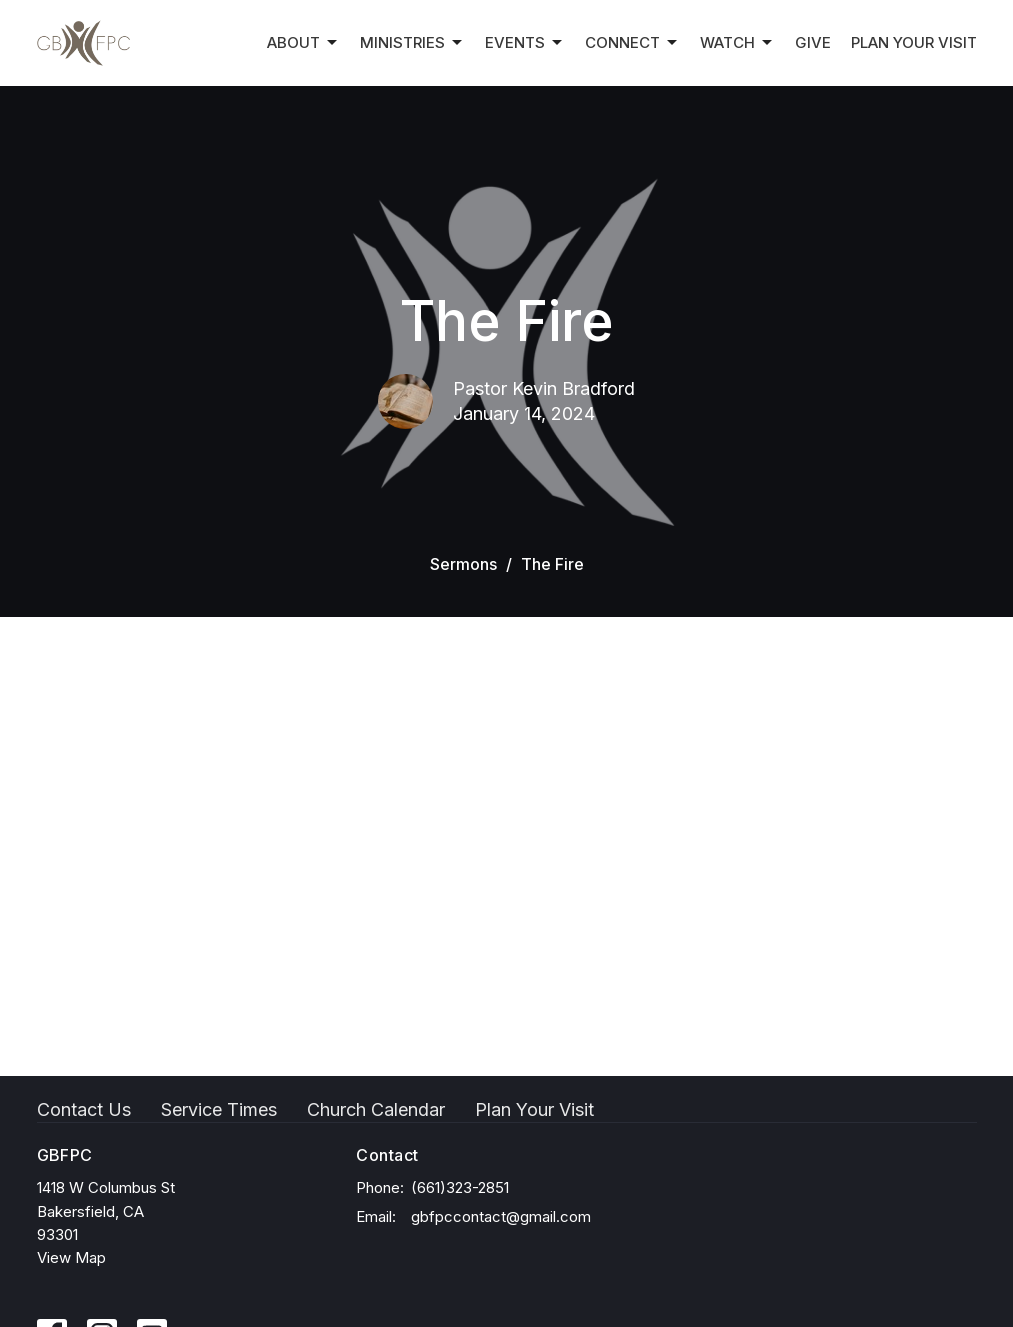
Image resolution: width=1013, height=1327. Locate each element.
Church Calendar (376, 1109)
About (303, 43)
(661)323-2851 (460, 1187)
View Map (71, 1257)
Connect (632, 43)
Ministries (412, 43)
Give (813, 42)
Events (525, 43)
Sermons (463, 564)
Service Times (219, 1109)
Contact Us (84, 1109)
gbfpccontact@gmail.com (501, 1216)
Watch (737, 43)
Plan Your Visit (914, 42)
